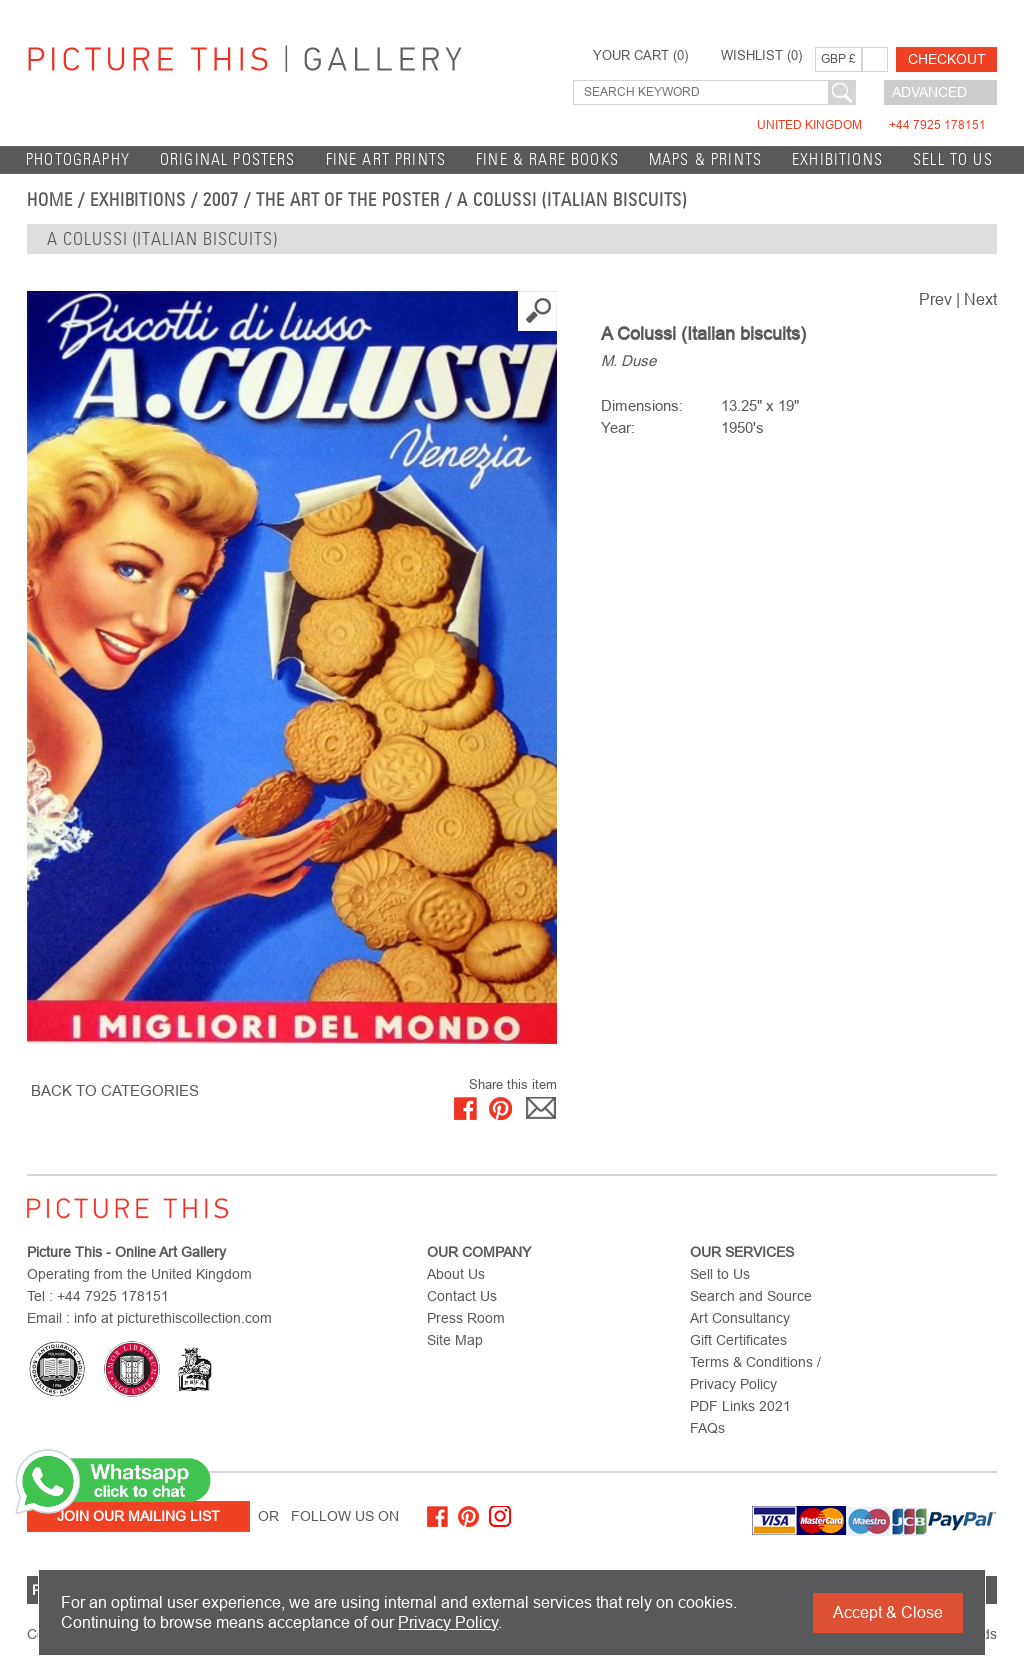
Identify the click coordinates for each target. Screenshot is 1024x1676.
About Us (456, 1274)
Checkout (947, 59)
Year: (618, 427)
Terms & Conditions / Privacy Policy (755, 1373)
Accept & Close (888, 1612)
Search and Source (751, 1296)
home (50, 200)
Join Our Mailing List (138, 1516)
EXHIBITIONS (837, 159)
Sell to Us (953, 159)
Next (980, 299)
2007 (221, 200)
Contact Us (462, 1296)
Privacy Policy (448, 1622)
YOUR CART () (640, 56)
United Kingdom (871, 125)
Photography (78, 159)
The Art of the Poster (348, 200)
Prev (935, 299)
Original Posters (228, 159)
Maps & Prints (705, 159)
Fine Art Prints (386, 159)
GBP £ (838, 59)
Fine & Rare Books (547, 159)
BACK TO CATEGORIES (115, 1090)
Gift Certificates (738, 1340)
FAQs (707, 1428)
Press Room (466, 1318)
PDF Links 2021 (740, 1406)
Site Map (455, 1340)
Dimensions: (642, 405)
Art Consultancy (740, 1318)
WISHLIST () (761, 56)
